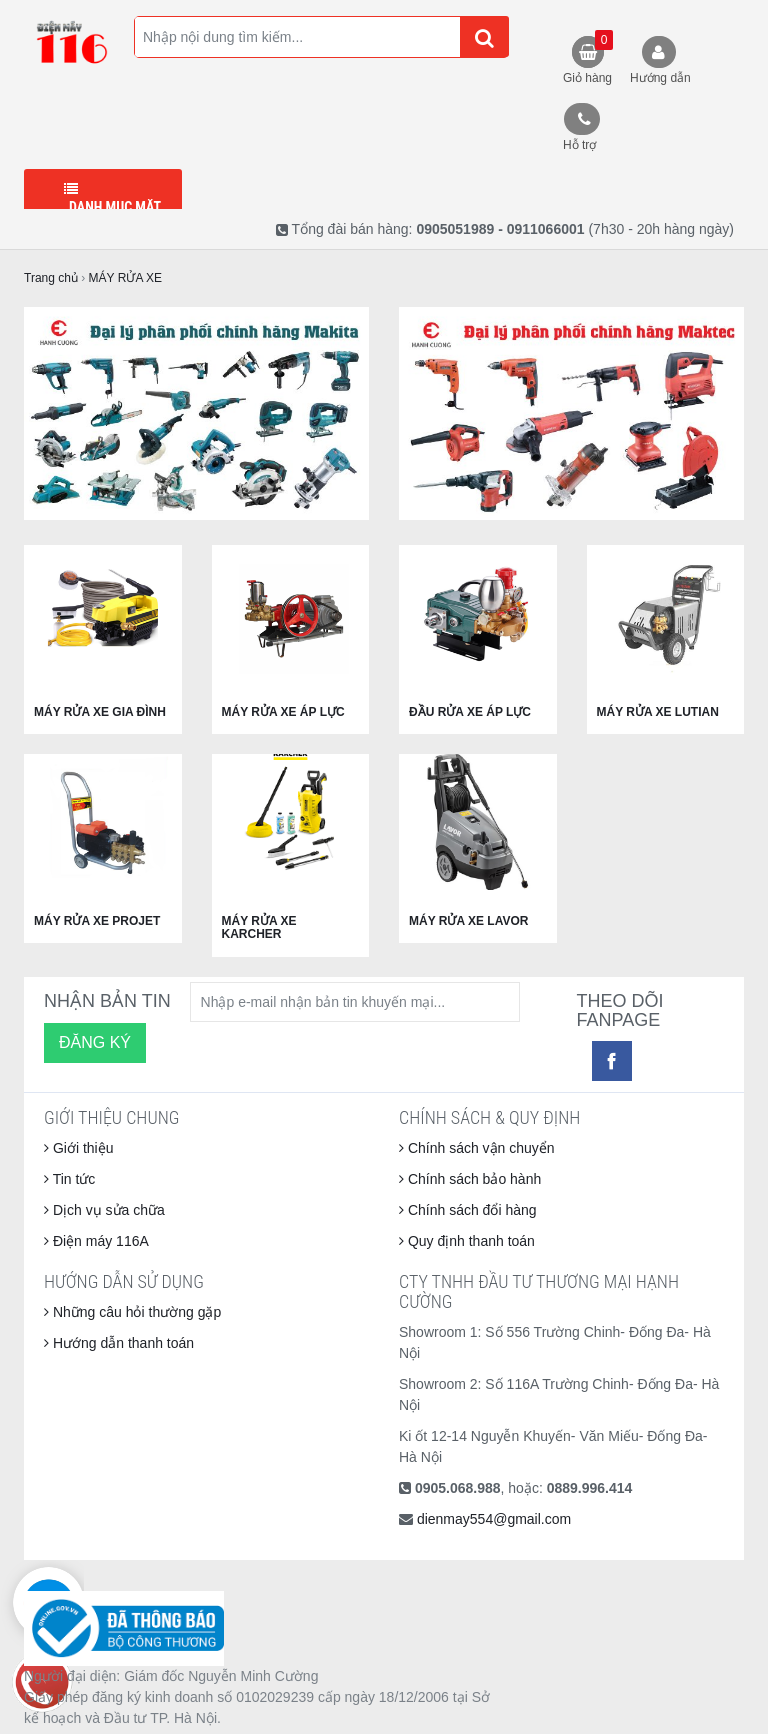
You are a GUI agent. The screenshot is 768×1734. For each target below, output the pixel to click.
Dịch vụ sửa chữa (104, 1210)
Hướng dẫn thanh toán (119, 1343)
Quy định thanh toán (467, 1241)
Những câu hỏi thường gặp (132, 1312)
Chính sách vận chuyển (477, 1148)
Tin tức (69, 1179)
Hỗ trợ (579, 145)
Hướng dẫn (660, 78)
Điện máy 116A (96, 1241)
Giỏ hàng (588, 57)
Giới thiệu (78, 1148)
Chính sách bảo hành (470, 1179)
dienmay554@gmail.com (494, 1519)
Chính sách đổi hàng (468, 1210)
